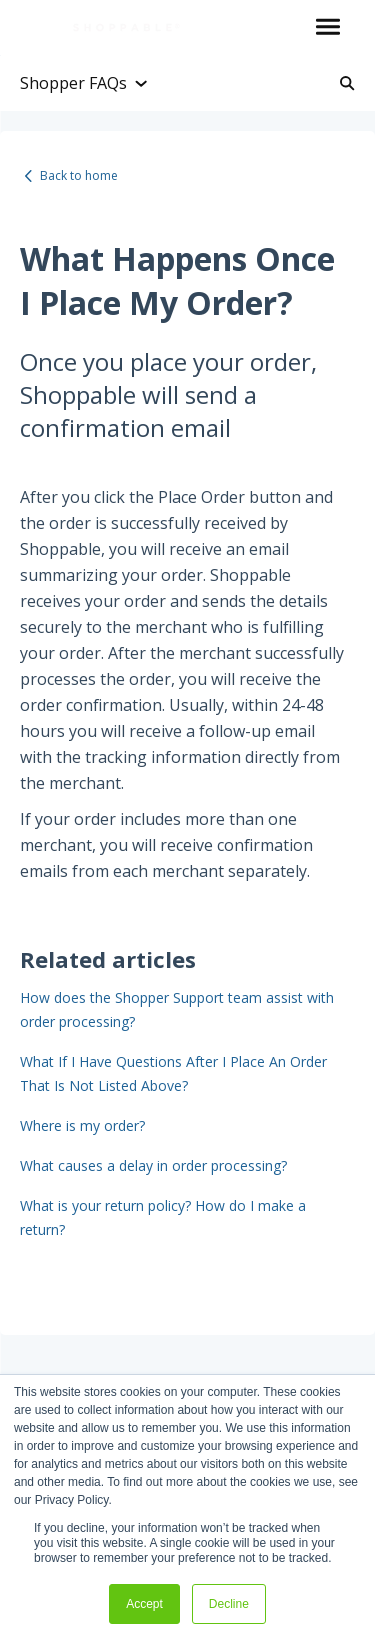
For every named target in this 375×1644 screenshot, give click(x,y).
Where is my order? (82, 1125)
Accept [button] (144, 1604)
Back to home (79, 175)
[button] (327, 28)
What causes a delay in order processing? (153, 1165)
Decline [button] (229, 1604)
